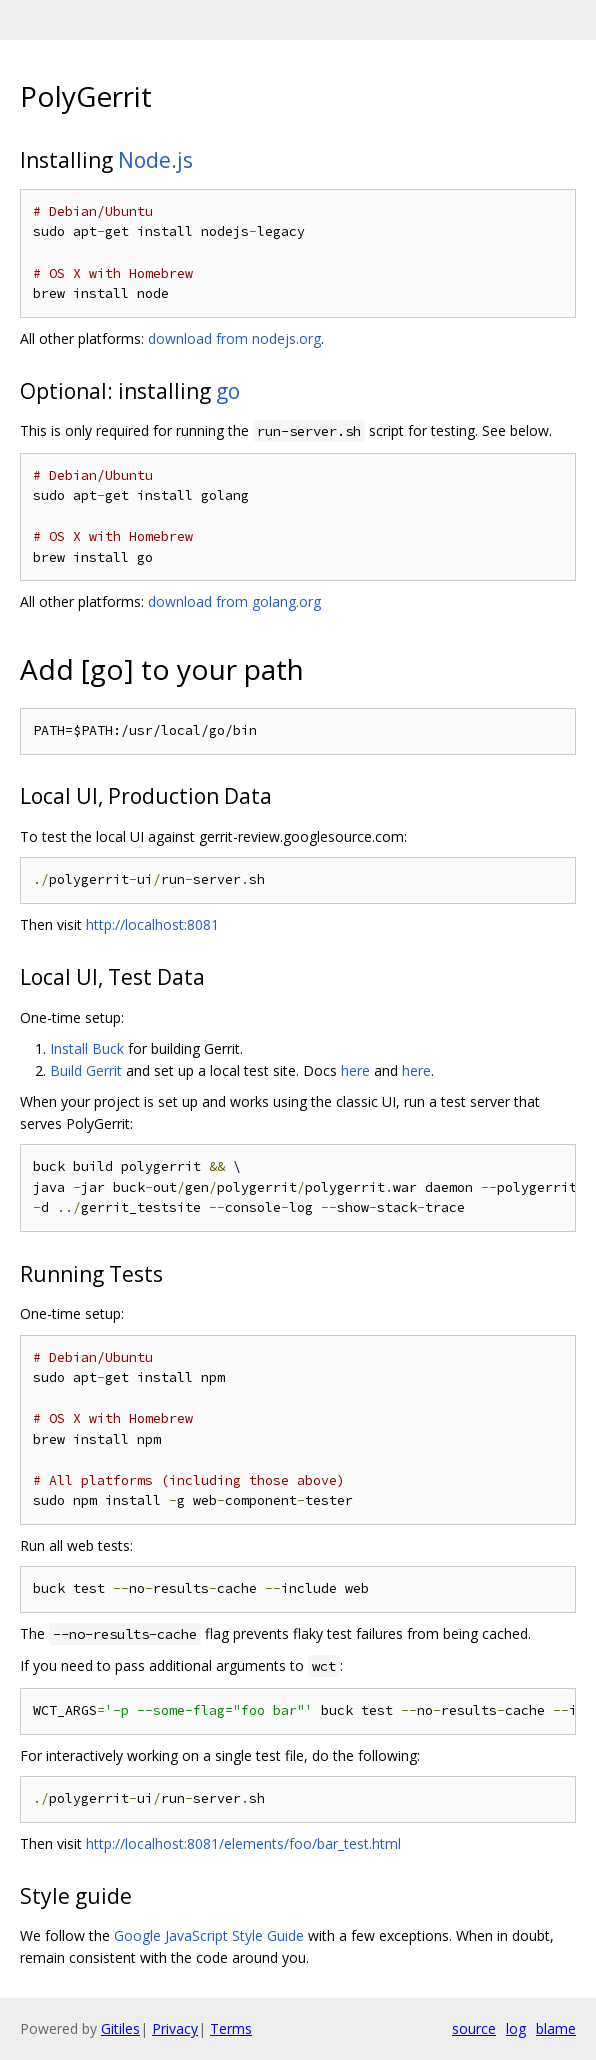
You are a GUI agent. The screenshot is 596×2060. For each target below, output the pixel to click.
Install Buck (87, 1048)
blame (556, 2028)
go (228, 391)
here (355, 1070)
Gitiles (120, 2028)
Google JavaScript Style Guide (209, 1935)
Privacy (175, 2028)
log (516, 2028)
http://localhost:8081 (152, 924)
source (474, 2028)
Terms (231, 2028)
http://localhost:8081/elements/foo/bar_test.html (243, 1843)
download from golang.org (234, 601)
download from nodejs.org (234, 338)
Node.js (155, 160)
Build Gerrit (86, 1070)
